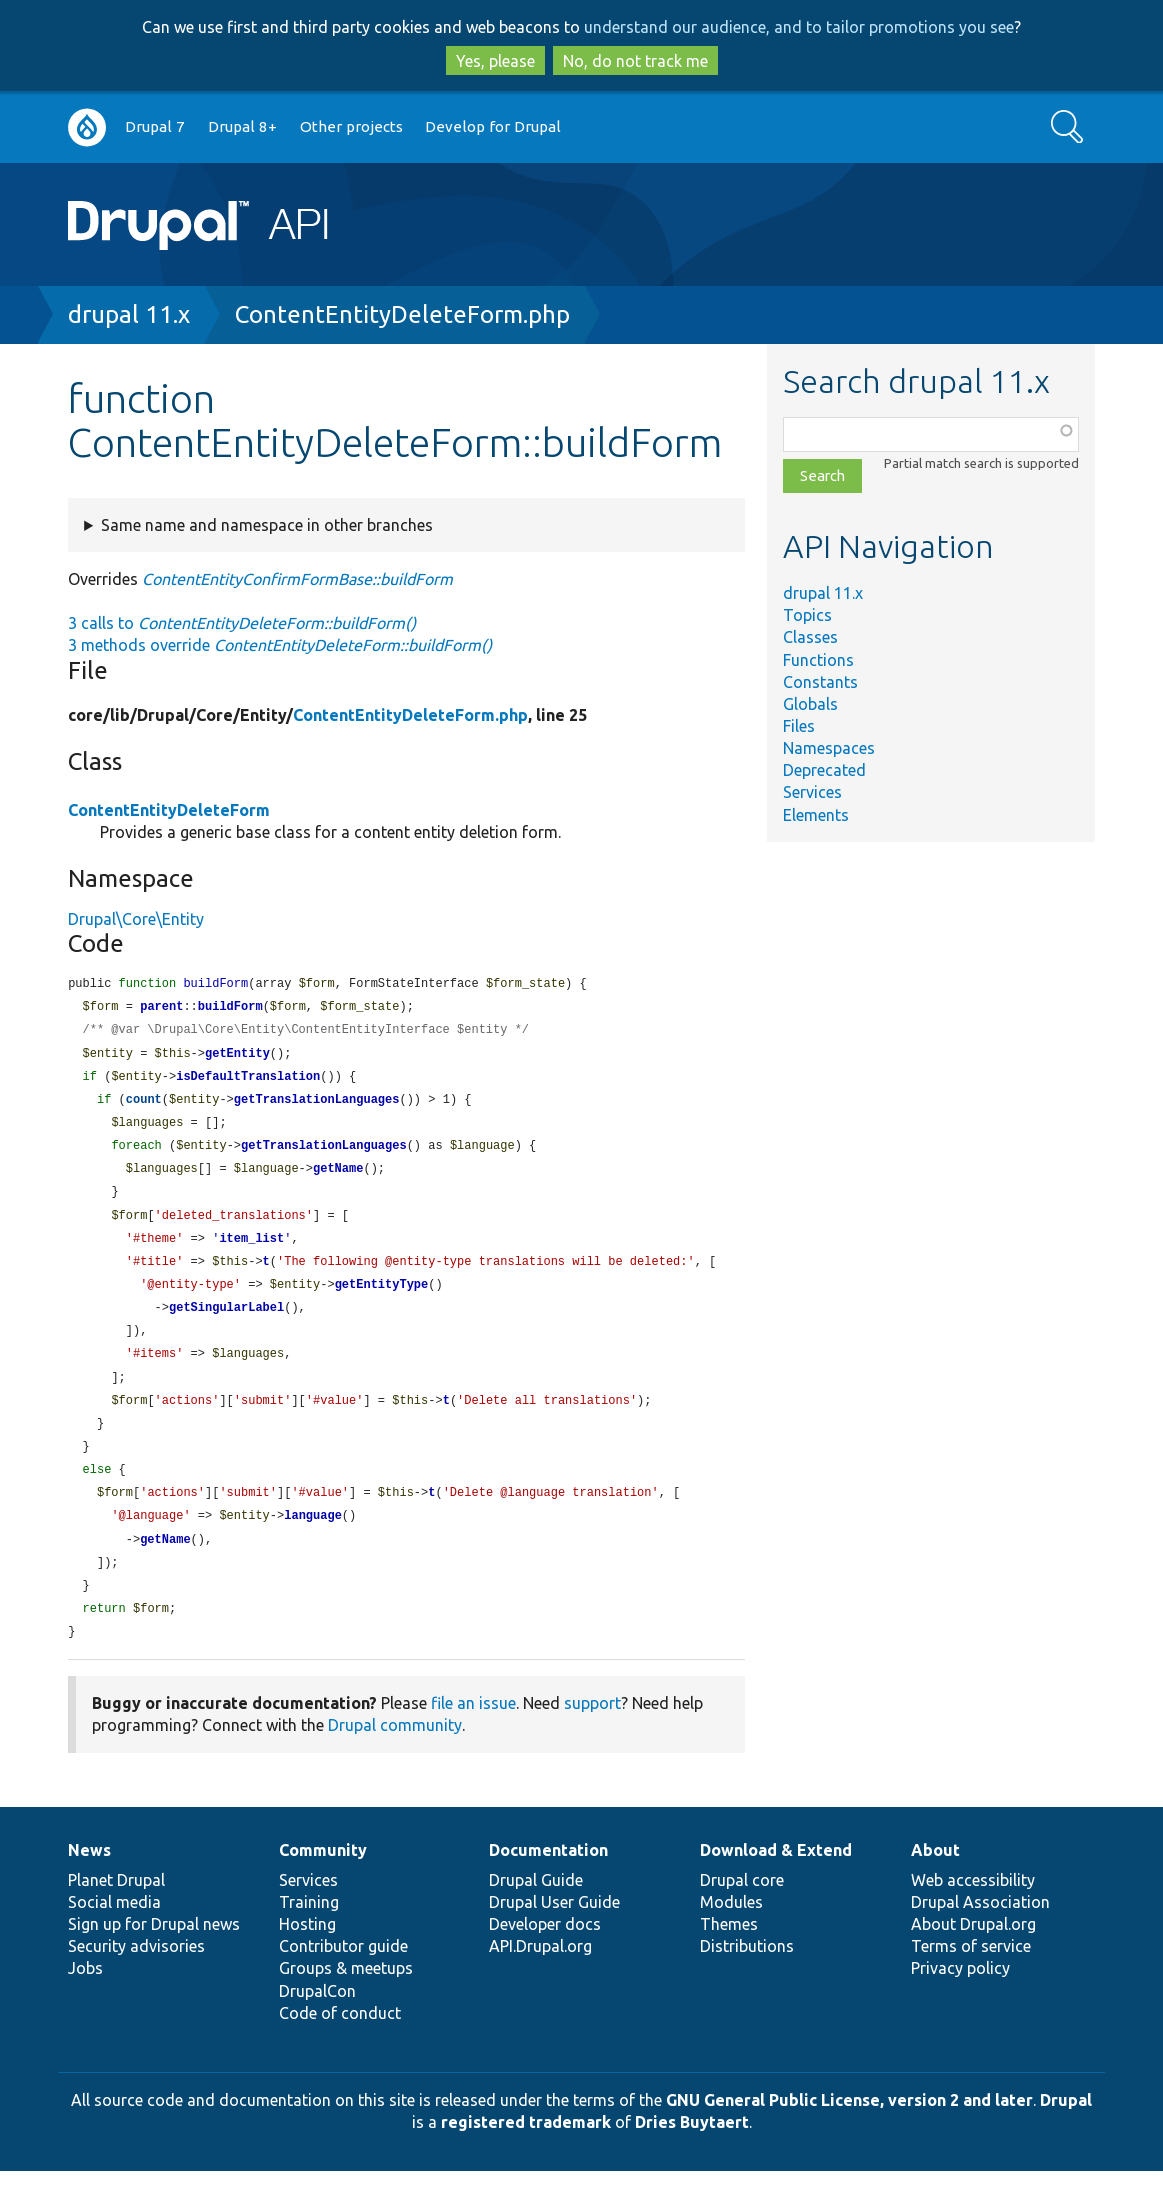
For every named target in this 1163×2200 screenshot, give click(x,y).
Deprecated (824, 770)
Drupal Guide (536, 1909)
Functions (818, 660)
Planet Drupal (116, 1909)
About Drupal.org (973, 1953)
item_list (251, 1250)
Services (812, 792)
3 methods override (280, 645)
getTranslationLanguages (317, 1105)
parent (161, 1008)
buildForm (230, 1008)
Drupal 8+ (242, 126)
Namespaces (829, 748)
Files (799, 726)
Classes (810, 637)
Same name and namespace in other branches (267, 525)
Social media (114, 1931)
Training (309, 1931)
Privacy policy (960, 1997)
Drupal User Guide (554, 1931)
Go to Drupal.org (87, 127)
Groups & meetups (346, 1997)
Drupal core (742, 1909)
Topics (807, 615)
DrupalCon (317, 2020)
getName (338, 1177)
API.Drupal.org (540, 1975)
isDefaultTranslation (248, 1081)
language (313, 1539)
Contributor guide (343, 1975)
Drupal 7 (155, 126)
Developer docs (545, 1953)
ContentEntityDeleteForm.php (402, 314)
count (144, 1105)
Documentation (548, 1879)
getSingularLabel (226, 1322)
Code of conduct (340, 2042)
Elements (816, 815)
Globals (810, 704)
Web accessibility (973, 1909)
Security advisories (136, 1975)
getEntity (237, 1057)
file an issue (473, 1732)
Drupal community (395, 1754)
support (592, 1732)
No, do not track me (635, 61)
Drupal (1066, 2129)
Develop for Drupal (493, 126)
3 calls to (242, 623)
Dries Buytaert (692, 2151)
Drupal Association (980, 1931)
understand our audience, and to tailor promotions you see (799, 27)
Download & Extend (776, 1879)
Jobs (85, 1997)
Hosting (307, 1953)
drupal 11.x (129, 314)
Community (323, 1879)
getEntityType (382, 1298)
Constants (820, 682)
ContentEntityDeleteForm (169, 810)
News (89, 1879)
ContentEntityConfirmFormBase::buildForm (297, 579)
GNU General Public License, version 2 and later (849, 2129)
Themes (729, 1953)
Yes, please (495, 61)
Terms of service (971, 1975)
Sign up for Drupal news (154, 1953)
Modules (731, 1931)
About (935, 1879)
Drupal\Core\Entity (136, 919)
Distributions (747, 1975)
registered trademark (526, 2151)
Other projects (351, 126)
